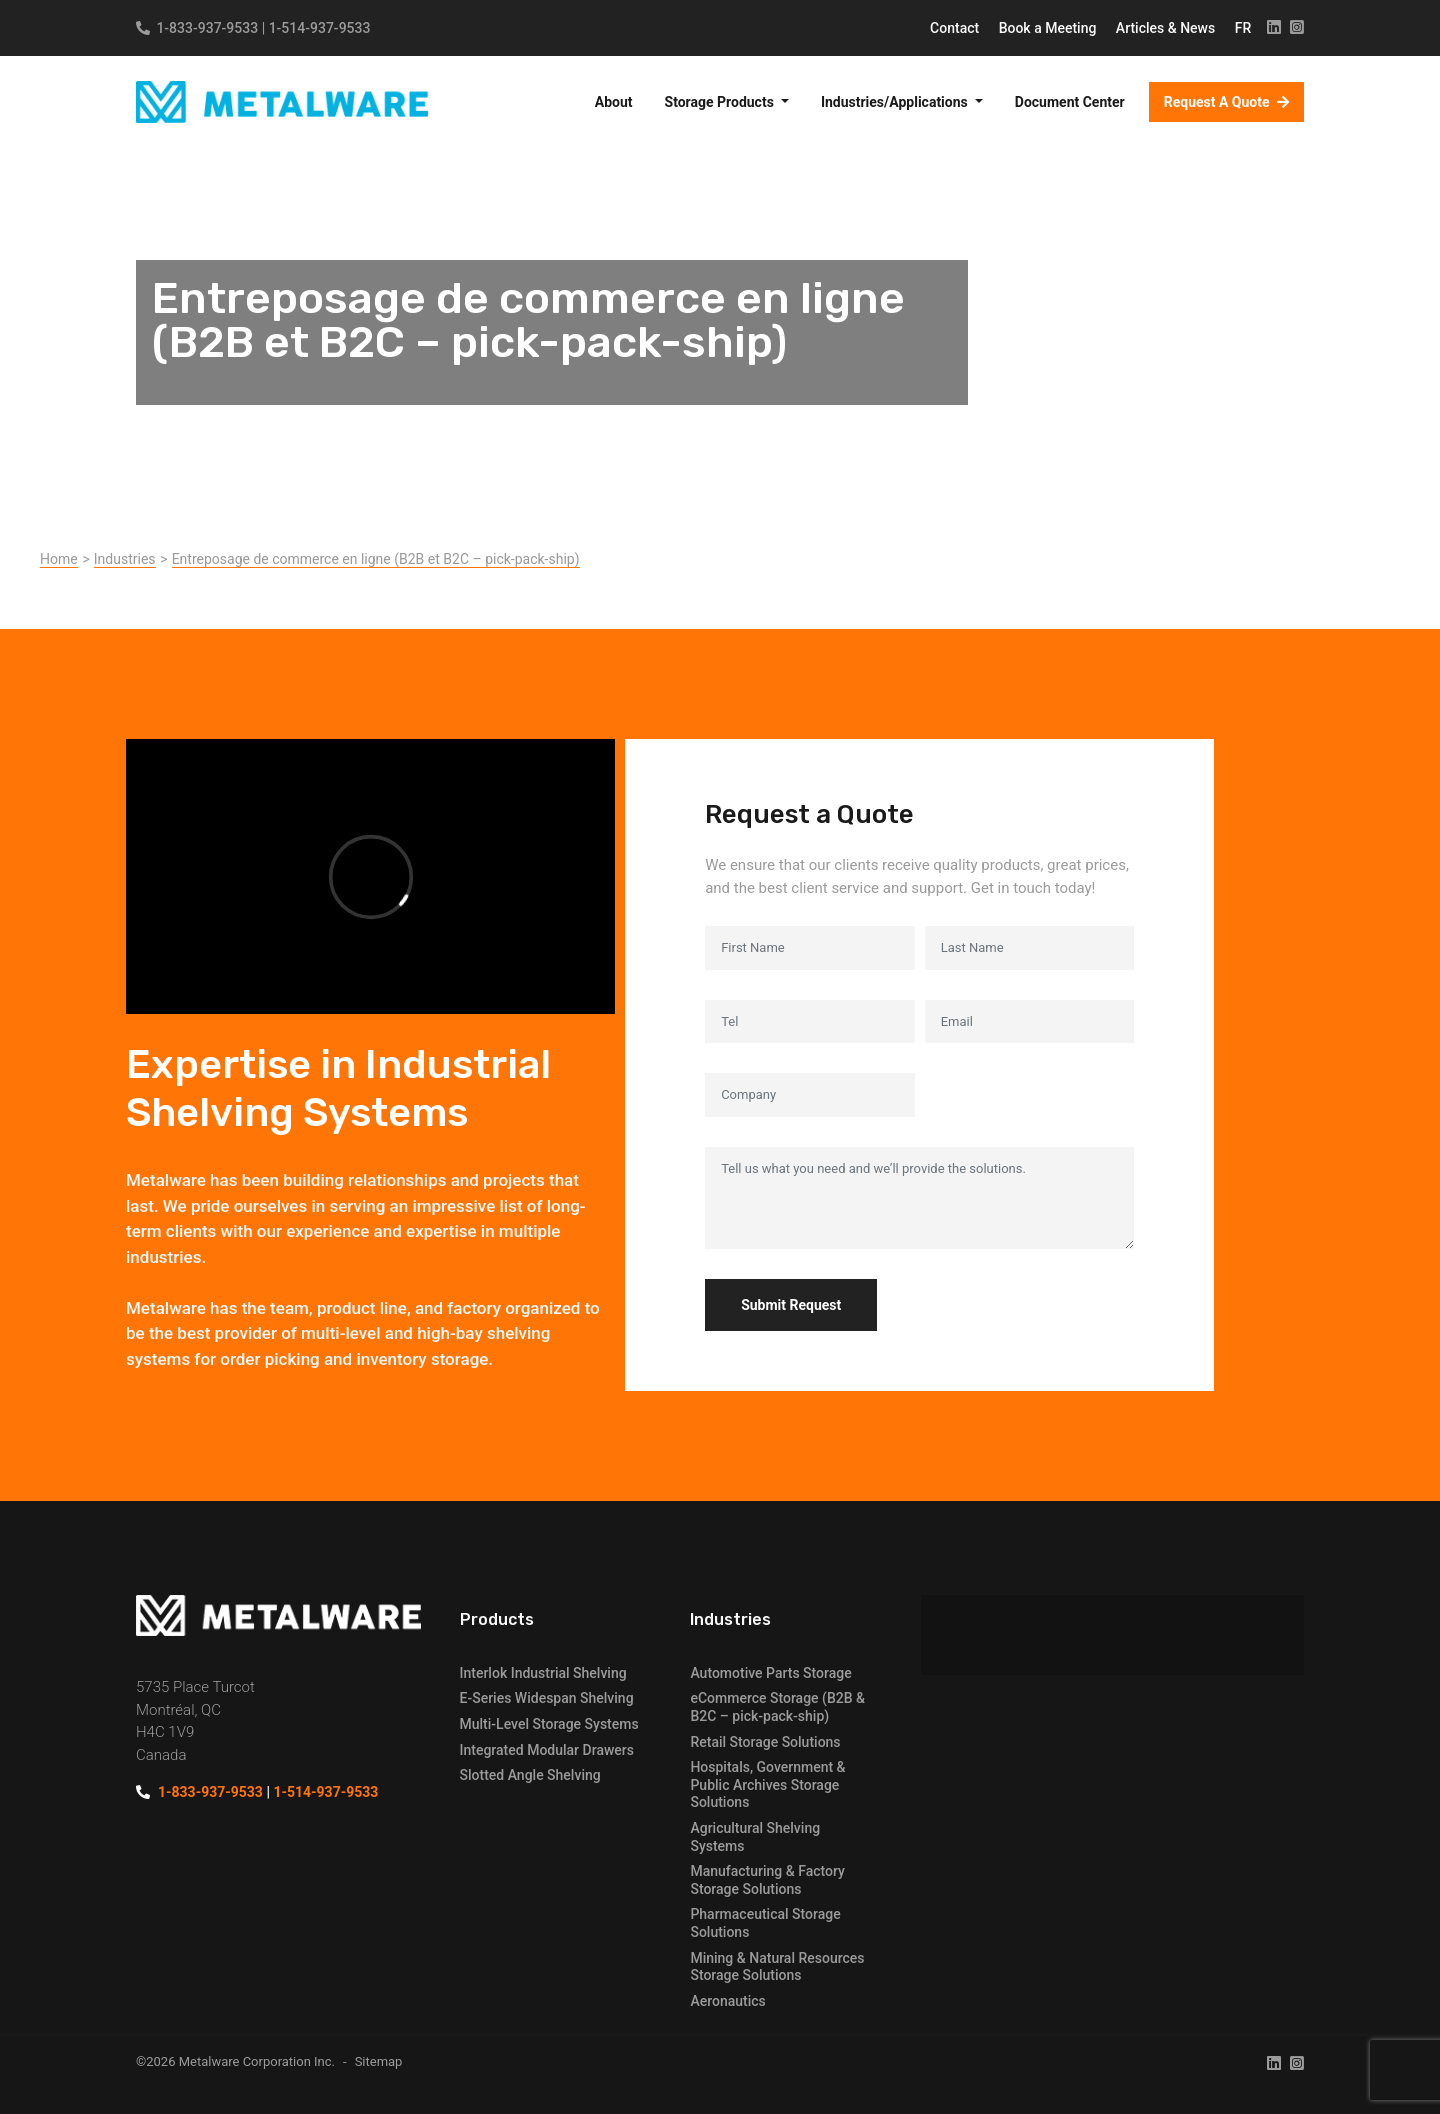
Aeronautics (727, 2001)
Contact (956, 28)
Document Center (1070, 102)
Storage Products (721, 102)
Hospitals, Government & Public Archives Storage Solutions (767, 1784)
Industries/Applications (896, 102)
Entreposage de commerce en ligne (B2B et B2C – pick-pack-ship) (376, 559)
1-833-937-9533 (207, 28)
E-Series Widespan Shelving (547, 1698)
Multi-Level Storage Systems (549, 1724)
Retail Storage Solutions (765, 1742)
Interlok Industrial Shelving (543, 1673)
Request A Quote (1218, 102)
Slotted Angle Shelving (530, 1775)
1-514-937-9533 (320, 28)
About (614, 102)
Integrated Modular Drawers (547, 1750)
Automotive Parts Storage (770, 1673)
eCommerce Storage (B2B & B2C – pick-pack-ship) (777, 1707)
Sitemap (379, 2061)
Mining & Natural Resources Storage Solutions (777, 1967)
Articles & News (1167, 28)
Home (59, 559)
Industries (125, 559)
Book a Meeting (1049, 28)
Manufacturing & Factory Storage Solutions (767, 1880)
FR (1243, 28)
